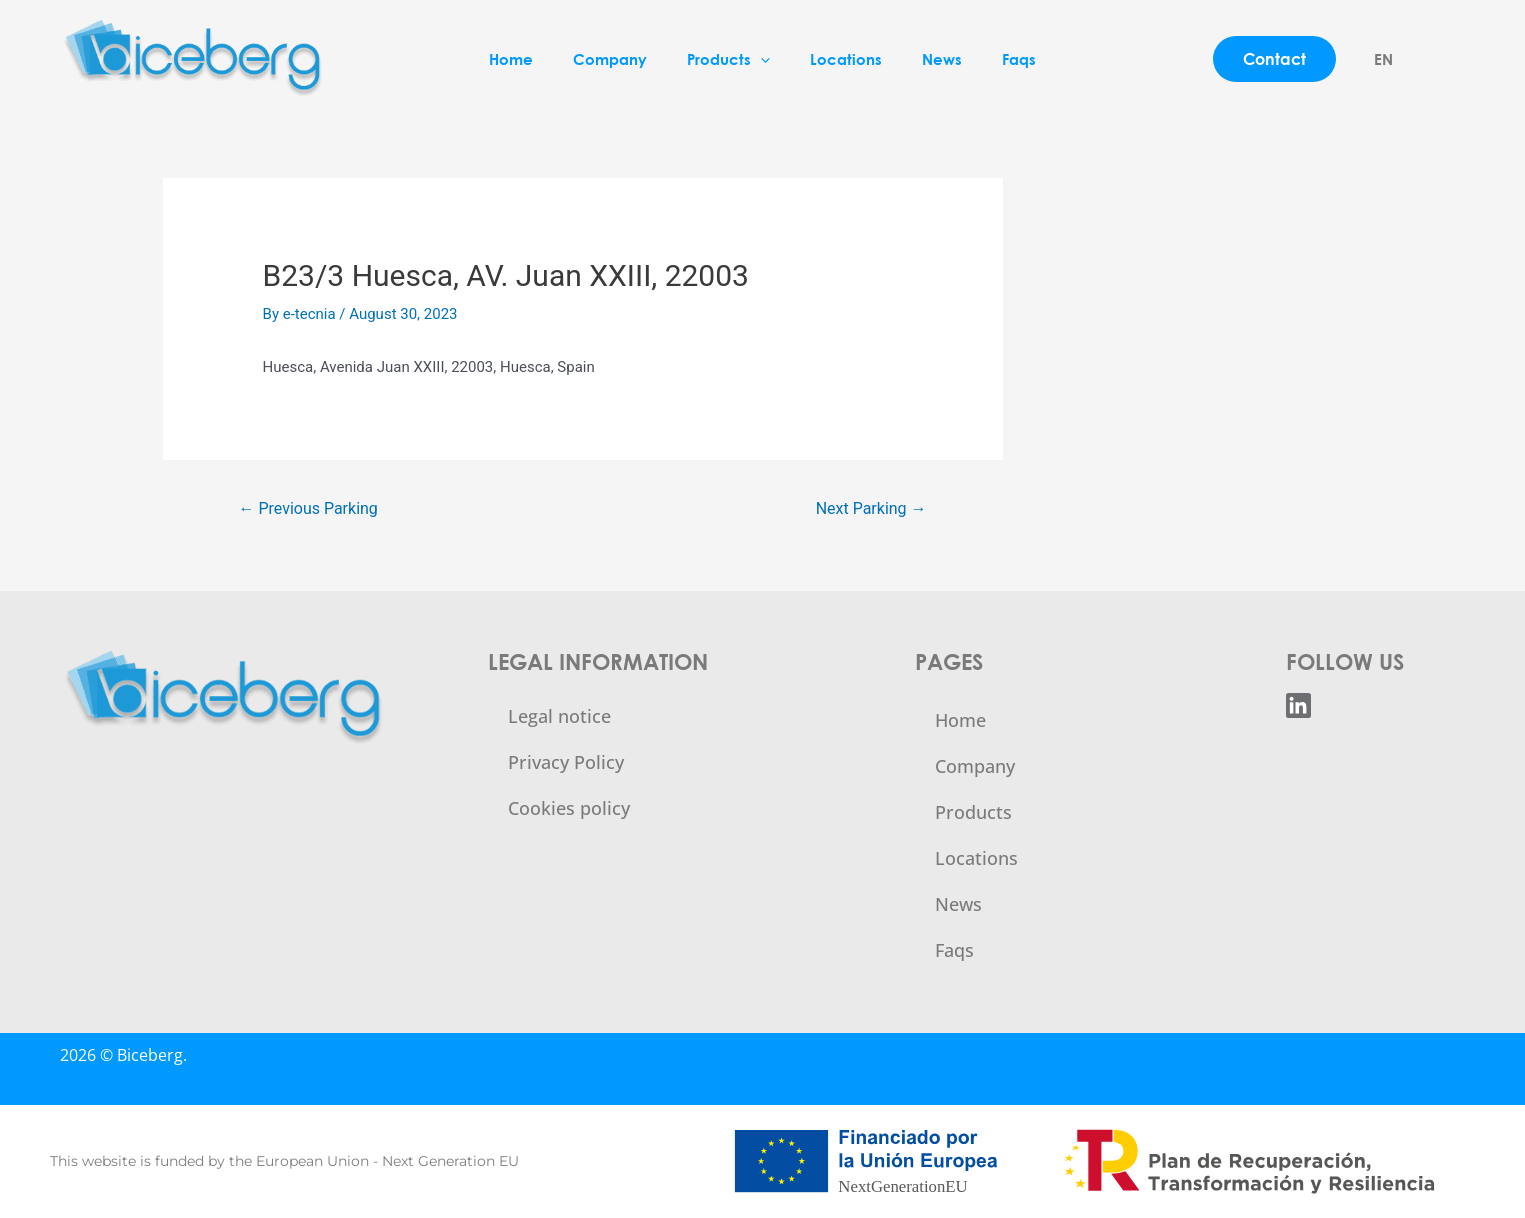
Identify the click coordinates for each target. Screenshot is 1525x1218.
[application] (760, 59)
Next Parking (871, 508)
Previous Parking (307, 508)
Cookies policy (569, 808)
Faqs (1019, 59)
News (942, 59)
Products (728, 59)
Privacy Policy (566, 762)
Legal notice (559, 716)
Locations (846, 59)
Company (610, 59)
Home (511, 59)
